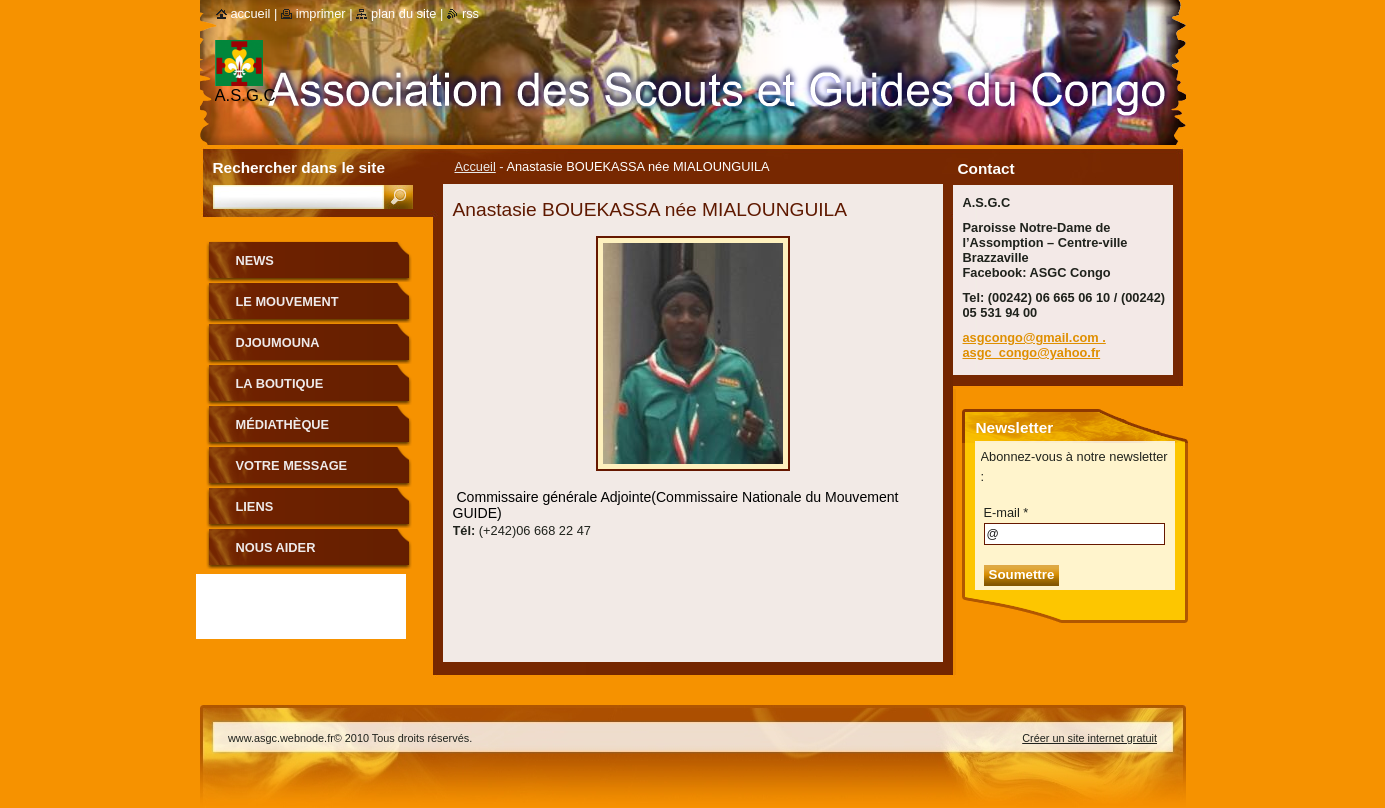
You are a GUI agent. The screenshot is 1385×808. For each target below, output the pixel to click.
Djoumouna (278, 342)
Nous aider (276, 547)
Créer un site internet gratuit (1089, 738)
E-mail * (1006, 512)
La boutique (280, 383)
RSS (470, 13)
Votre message (292, 465)
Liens (255, 506)
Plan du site (403, 13)
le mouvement (287, 301)
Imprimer (321, 13)
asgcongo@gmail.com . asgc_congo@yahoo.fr (1034, 345)
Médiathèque (283, 424)
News (255, 260)
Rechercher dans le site (299, 167)
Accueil (475, 166)
